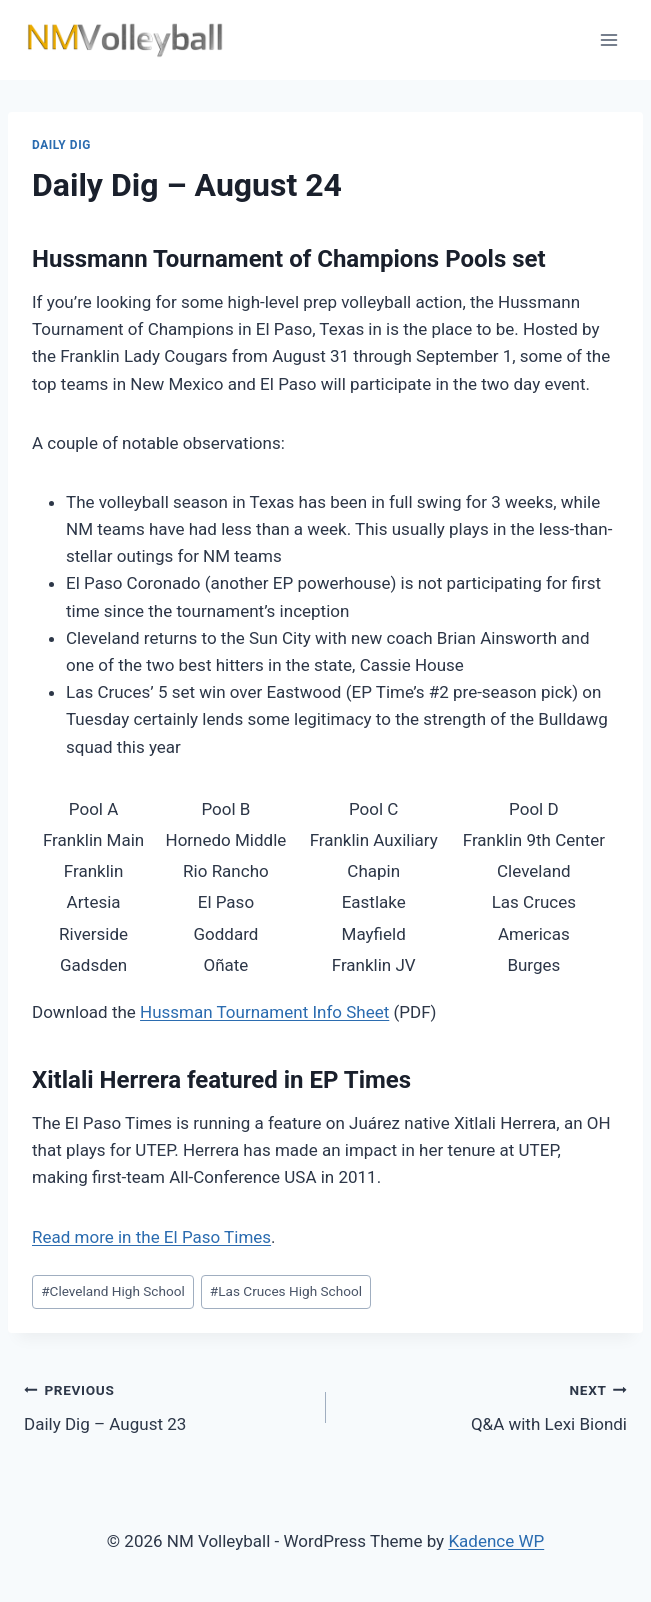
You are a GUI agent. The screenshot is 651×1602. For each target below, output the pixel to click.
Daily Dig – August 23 (166, 1405)
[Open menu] (608, 39)
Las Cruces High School (286, 1291)
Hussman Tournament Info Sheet (264, 1012)
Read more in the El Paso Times (151, 1237)
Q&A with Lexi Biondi (485, 1405)
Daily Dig (61, 145)
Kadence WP (496, 1541)
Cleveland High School (113, 1291)
